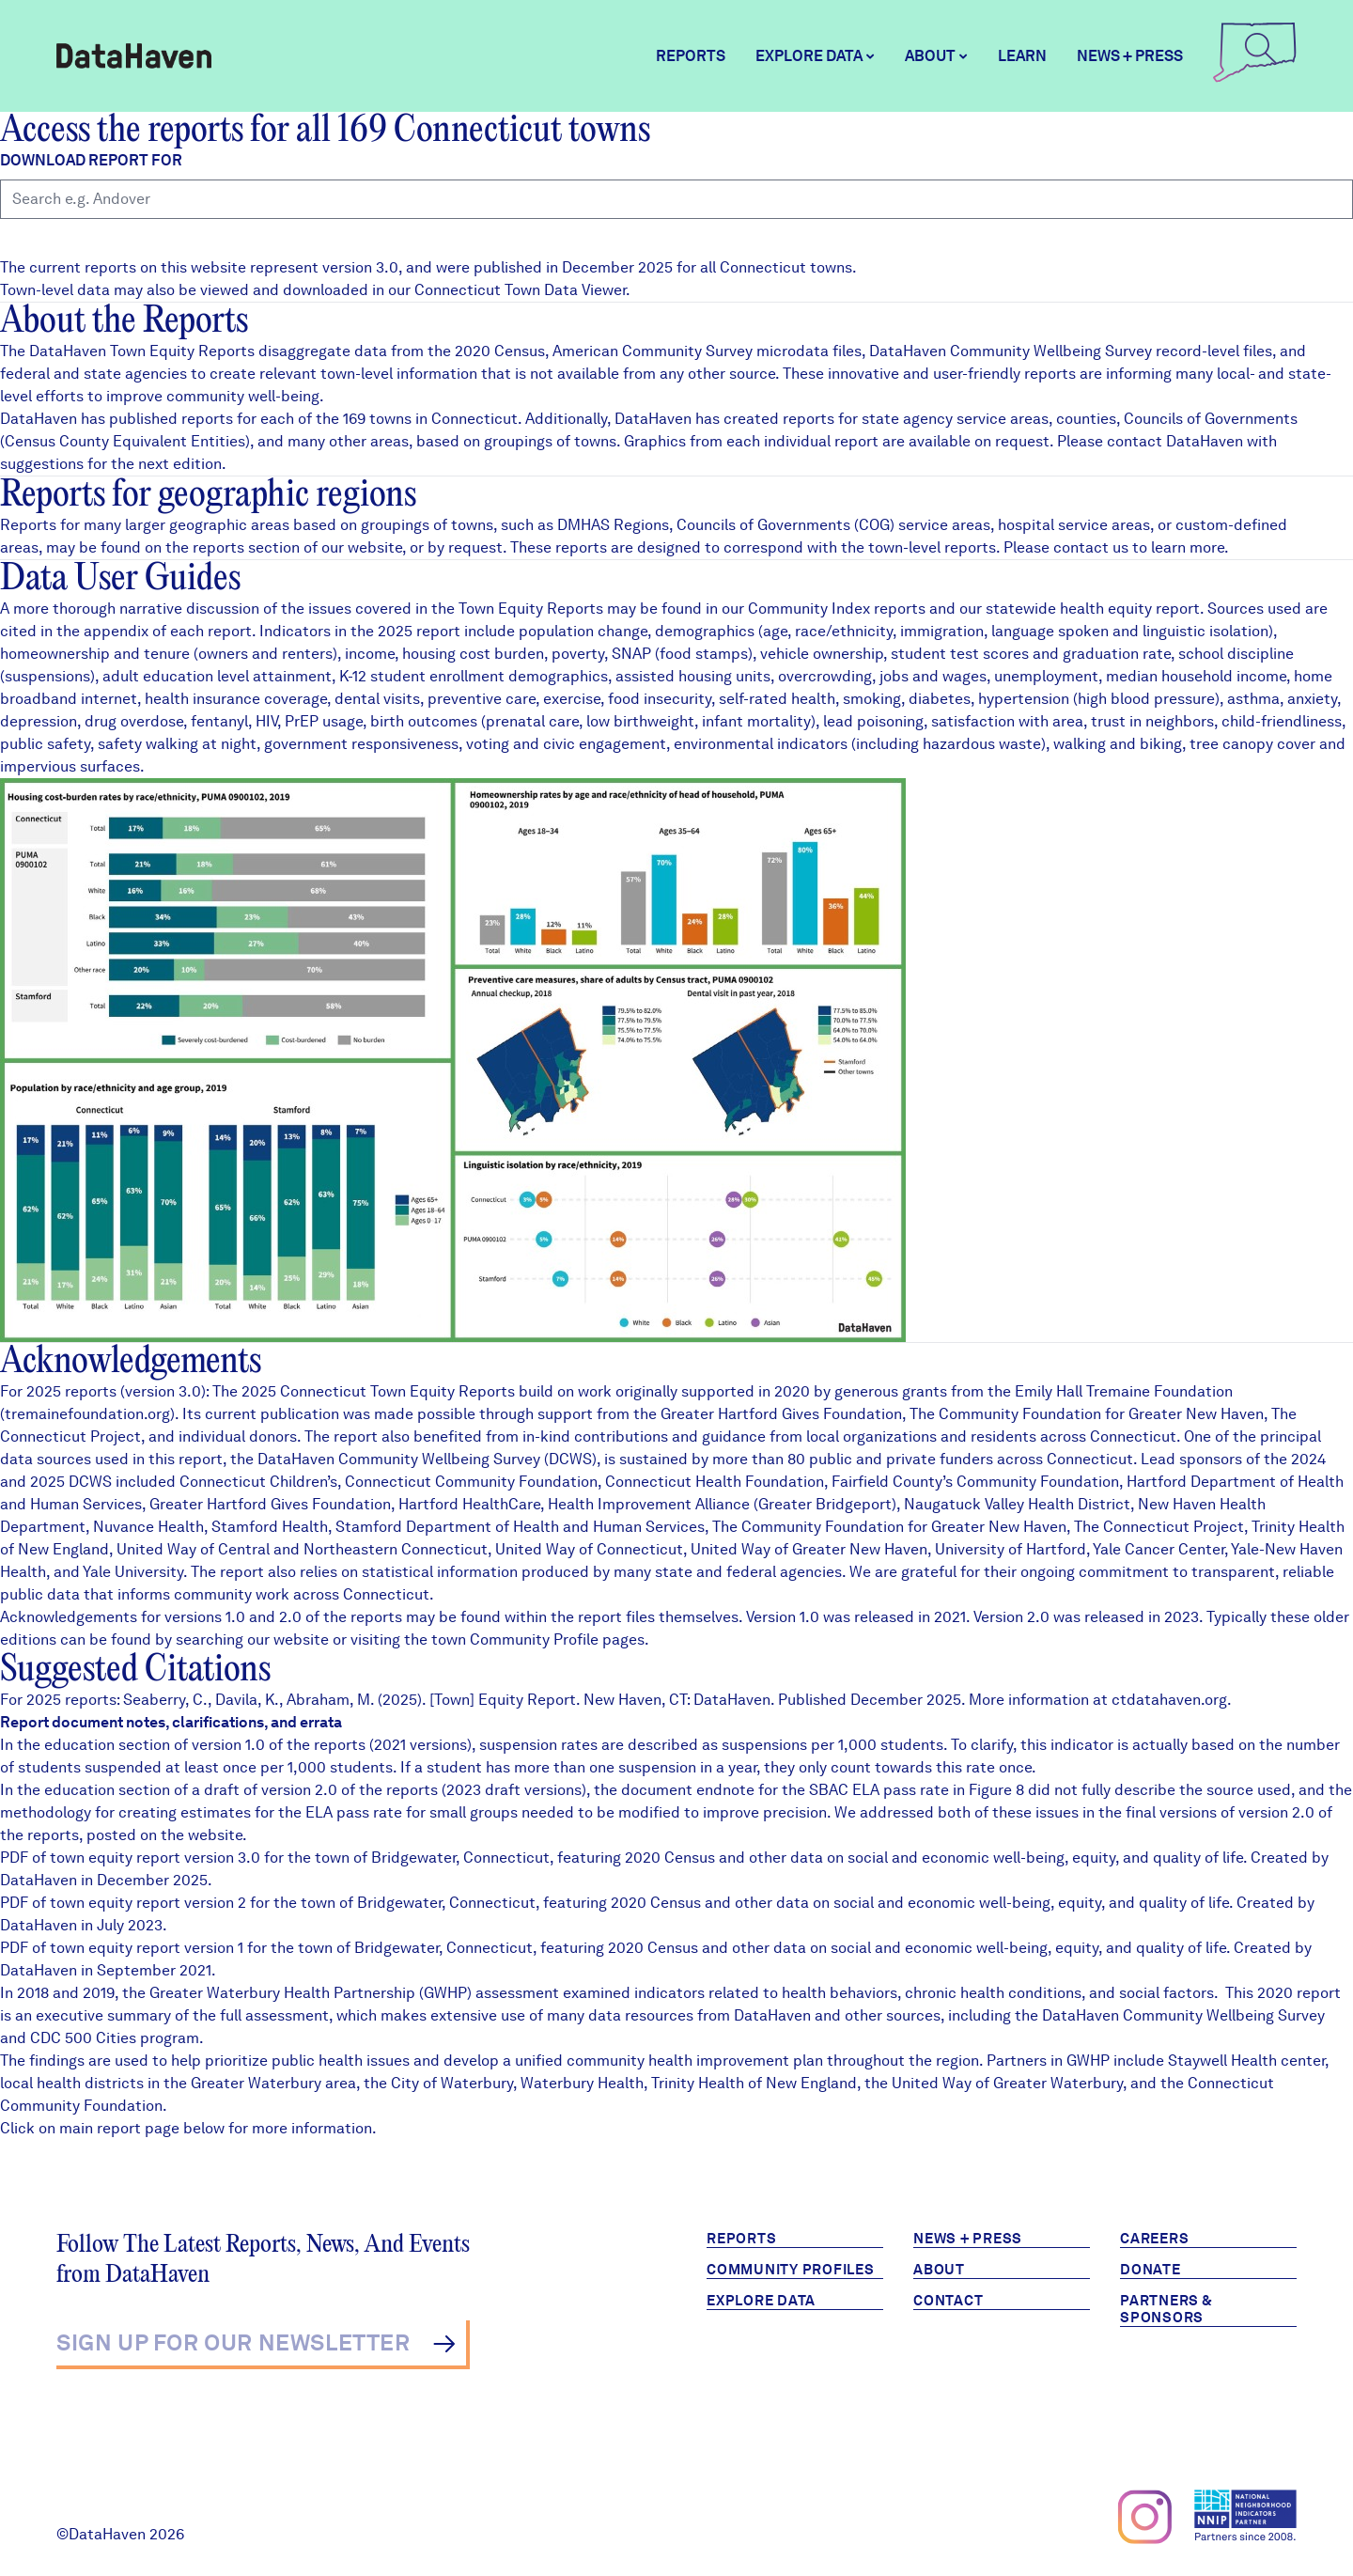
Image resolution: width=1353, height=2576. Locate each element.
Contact (948, 2300)
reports (218, 547)
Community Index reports (836, 608)
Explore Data (761, 2300)
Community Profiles (791, 2269)
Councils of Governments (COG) (785, 525)
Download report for (91, 160)
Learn (1022, 56)
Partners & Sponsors (1166, 2309)
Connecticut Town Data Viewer (520, 290)
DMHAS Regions (613, 525)
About (939, 2269)
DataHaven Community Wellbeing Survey (1010, 351)
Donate (1150, 2269)
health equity (1106, 608)
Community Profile (534, 1639)
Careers (1154, 2238)
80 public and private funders (890, 1459)
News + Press (1130, 56)
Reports (690, 56)
